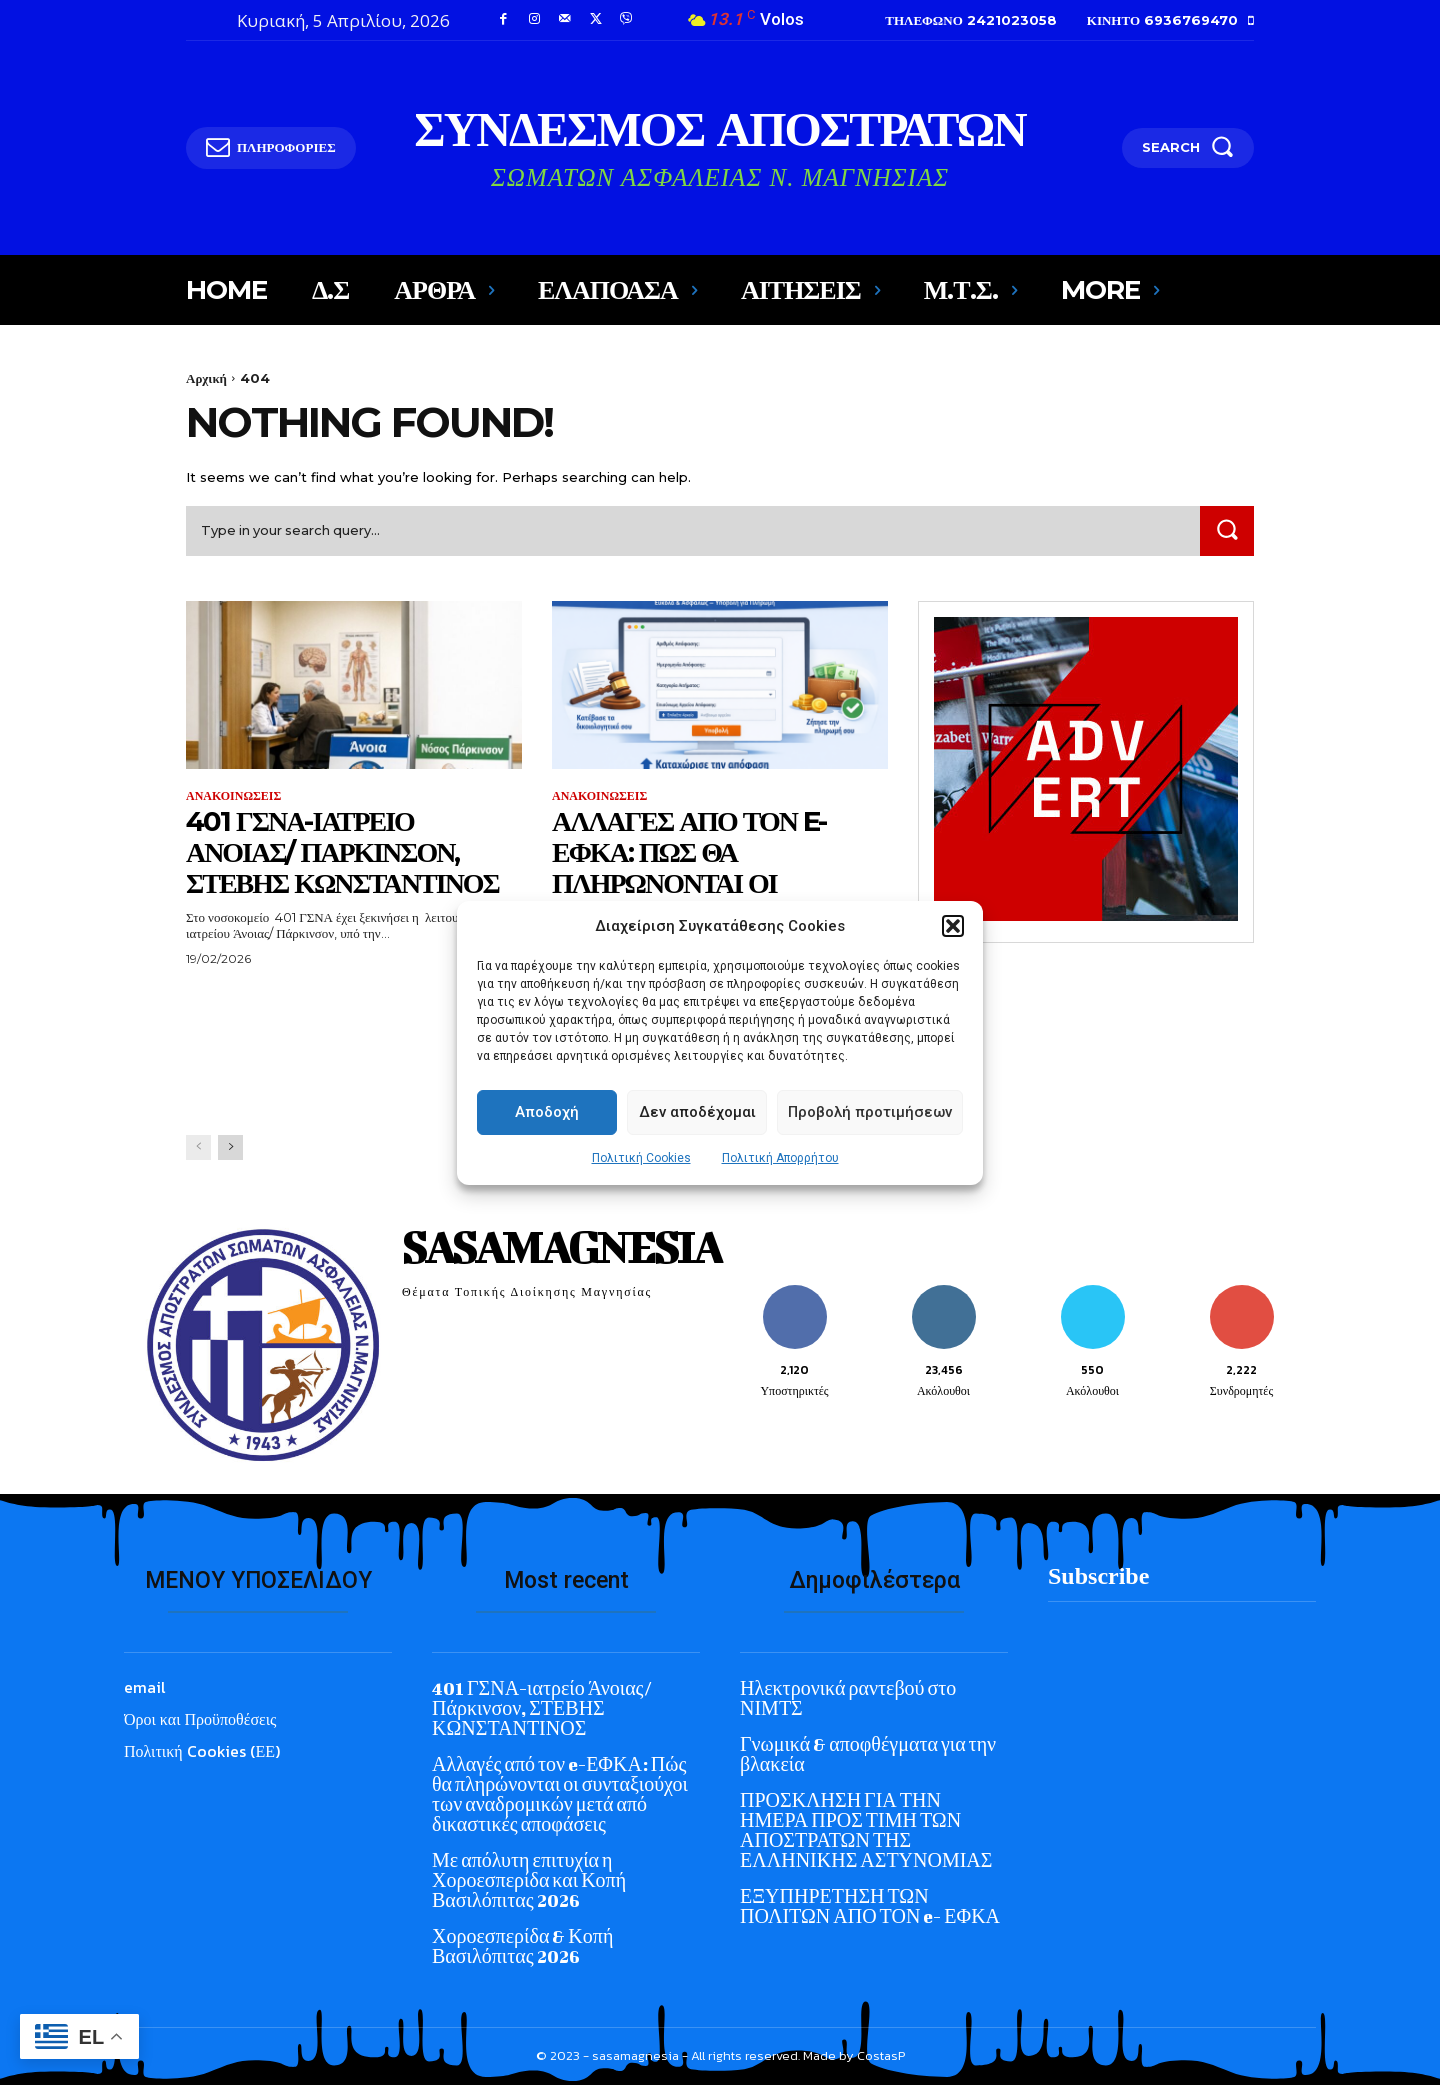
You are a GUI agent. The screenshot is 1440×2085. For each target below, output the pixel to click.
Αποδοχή (547, 1152)
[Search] (1227, 530)
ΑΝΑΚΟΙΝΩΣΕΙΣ (233, 796)
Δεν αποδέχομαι (697, 1152)
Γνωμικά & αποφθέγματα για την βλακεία (868, 1754)
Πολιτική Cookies (641, 1198)
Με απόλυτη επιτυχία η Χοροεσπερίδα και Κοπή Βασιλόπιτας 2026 (529, 1880)
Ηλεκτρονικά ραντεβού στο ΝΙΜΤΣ (848, 1698)
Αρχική (206, 378)
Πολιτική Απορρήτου (780, 1198)
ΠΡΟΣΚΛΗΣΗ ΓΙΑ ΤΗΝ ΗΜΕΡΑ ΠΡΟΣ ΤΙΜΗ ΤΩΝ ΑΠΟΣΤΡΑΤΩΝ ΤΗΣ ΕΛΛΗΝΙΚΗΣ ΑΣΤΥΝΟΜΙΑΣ (866, 1830)
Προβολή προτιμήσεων (870, 1152)
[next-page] (230, 1147)
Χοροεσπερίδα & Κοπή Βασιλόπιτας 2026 (522, 1946)
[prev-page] (198, 1147)
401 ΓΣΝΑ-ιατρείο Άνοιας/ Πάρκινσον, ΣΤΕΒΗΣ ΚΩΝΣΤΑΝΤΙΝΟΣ (342, 852)
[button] (953, 966)
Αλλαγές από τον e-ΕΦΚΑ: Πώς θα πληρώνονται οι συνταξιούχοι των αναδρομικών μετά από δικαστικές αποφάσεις (690, 913)
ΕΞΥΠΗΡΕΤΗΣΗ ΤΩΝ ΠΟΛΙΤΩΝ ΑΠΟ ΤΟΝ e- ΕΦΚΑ (870, 1906)
